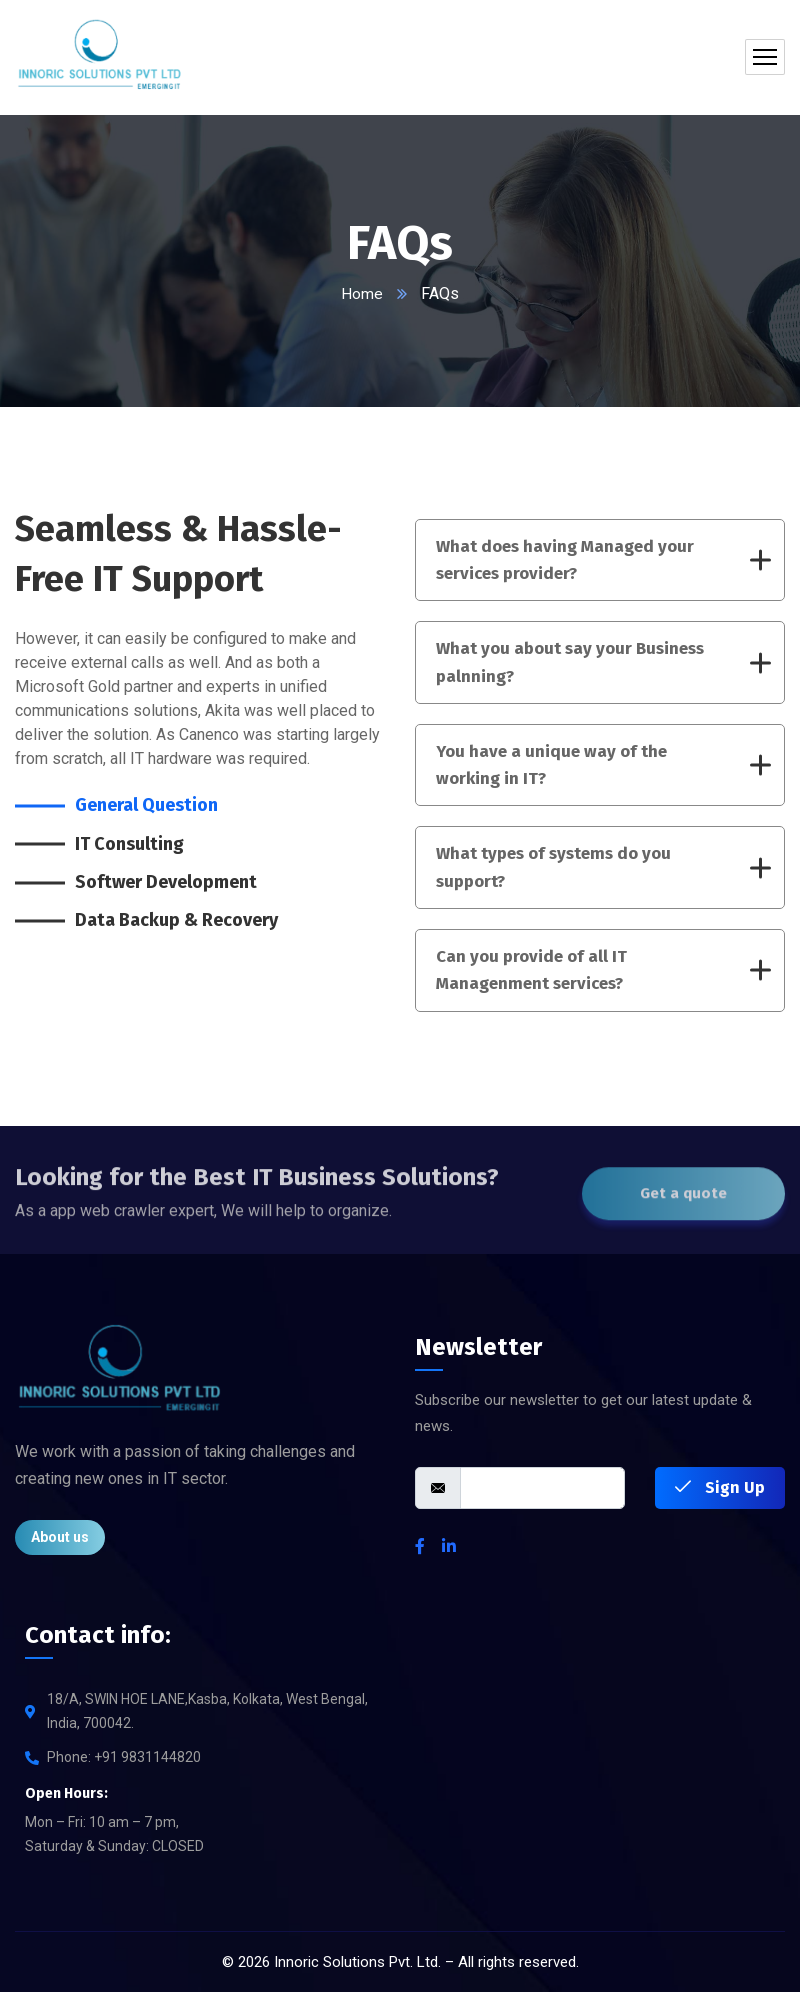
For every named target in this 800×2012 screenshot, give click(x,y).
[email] (542, 1508)
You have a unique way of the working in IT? (603, 774)
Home (362, 293)
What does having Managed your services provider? (603, 561)
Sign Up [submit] (720, 1507)
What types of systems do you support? (603, 880)
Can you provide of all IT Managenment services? (603, 987)
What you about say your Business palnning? (603, 667)
